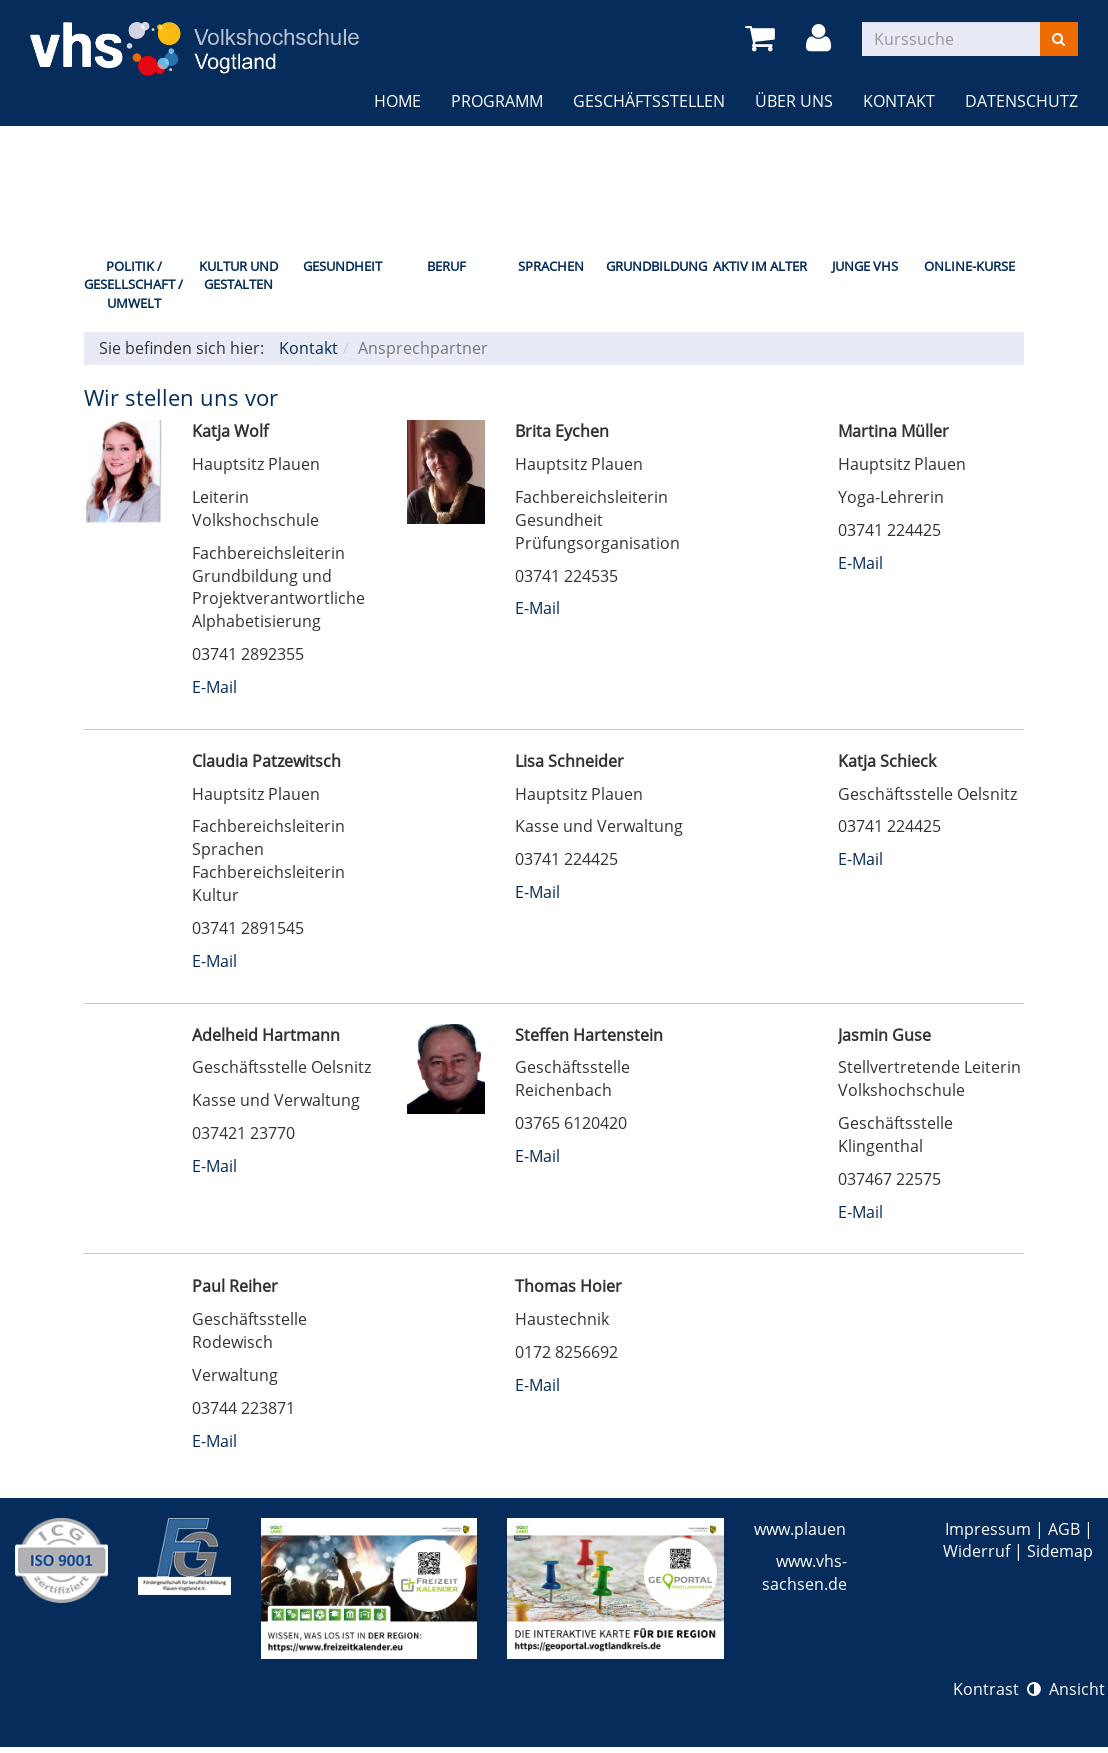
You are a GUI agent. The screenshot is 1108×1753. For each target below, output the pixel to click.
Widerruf (976, 1551)
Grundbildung (655, 266)
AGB (1064, 1529)
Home (397, 101)
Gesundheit (342, 266)
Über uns (794, 101)
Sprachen (551, 266)
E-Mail (214, 687)
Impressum (988, 1529)
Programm (497, 101)
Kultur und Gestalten (238, 275)
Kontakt (899, 101)
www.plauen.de (811, 1529)
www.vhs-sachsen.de (804, 1572)
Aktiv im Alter (760, 266)
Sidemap (1060, 1551)
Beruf (446, 266)
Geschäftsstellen (649, 101)
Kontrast (997, 1689)
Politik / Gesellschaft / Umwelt (133, 284)
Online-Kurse (969, 266)
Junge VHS (865, 266)
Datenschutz (1021, 101)
